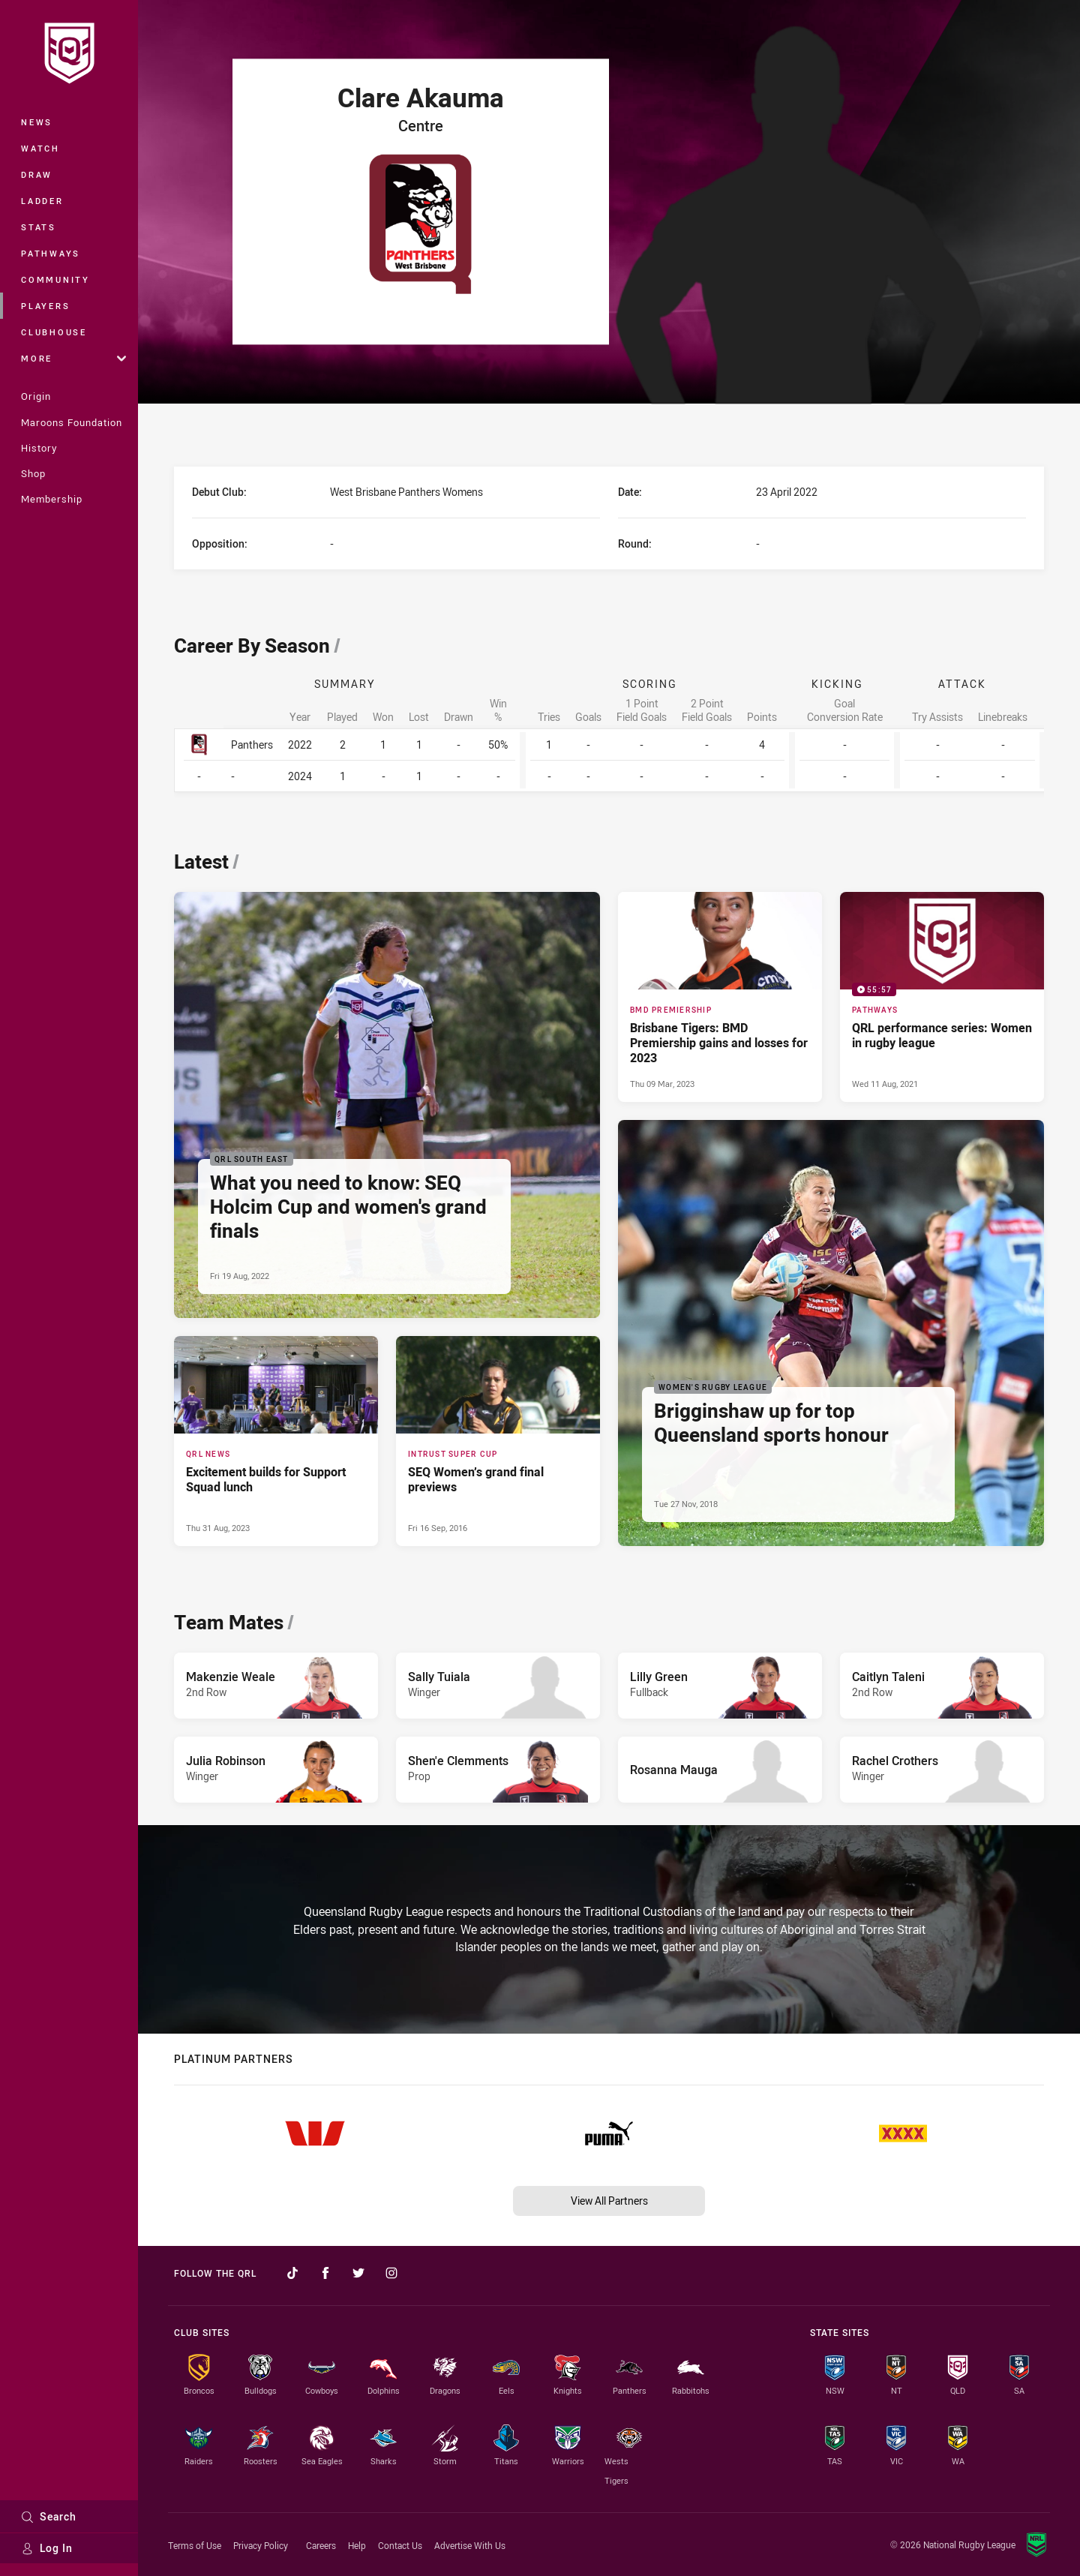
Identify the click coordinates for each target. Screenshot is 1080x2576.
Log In (47, 2548)
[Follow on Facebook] (326, 2272)
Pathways (50, 253)
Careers (321, 2545)
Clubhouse (54, 332)
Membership (51, 499)
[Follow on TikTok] (292, 2272)
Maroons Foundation (71, 422)
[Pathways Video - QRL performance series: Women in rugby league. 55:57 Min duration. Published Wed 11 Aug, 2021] (942, 997)
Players (45, 305)
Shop (33, 473)
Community (55, 279)
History (39, 448)
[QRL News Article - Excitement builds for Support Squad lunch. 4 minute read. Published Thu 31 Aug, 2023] (276, 1441)
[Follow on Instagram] (392, 2272)
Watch (40, 148)
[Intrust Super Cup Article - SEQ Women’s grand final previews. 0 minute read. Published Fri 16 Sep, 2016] (498, 1441)
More (73, 358)
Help (357, 2545)
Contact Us (400, 2545)
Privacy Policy (260, 2545)
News (36, 122)
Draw (36, 174)
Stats (38, 227)
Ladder (42, 200)
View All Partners (609, 2200)
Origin (36, 396)
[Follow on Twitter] (358, 2272)
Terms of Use (194, 2545)
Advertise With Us (470, 2545)
